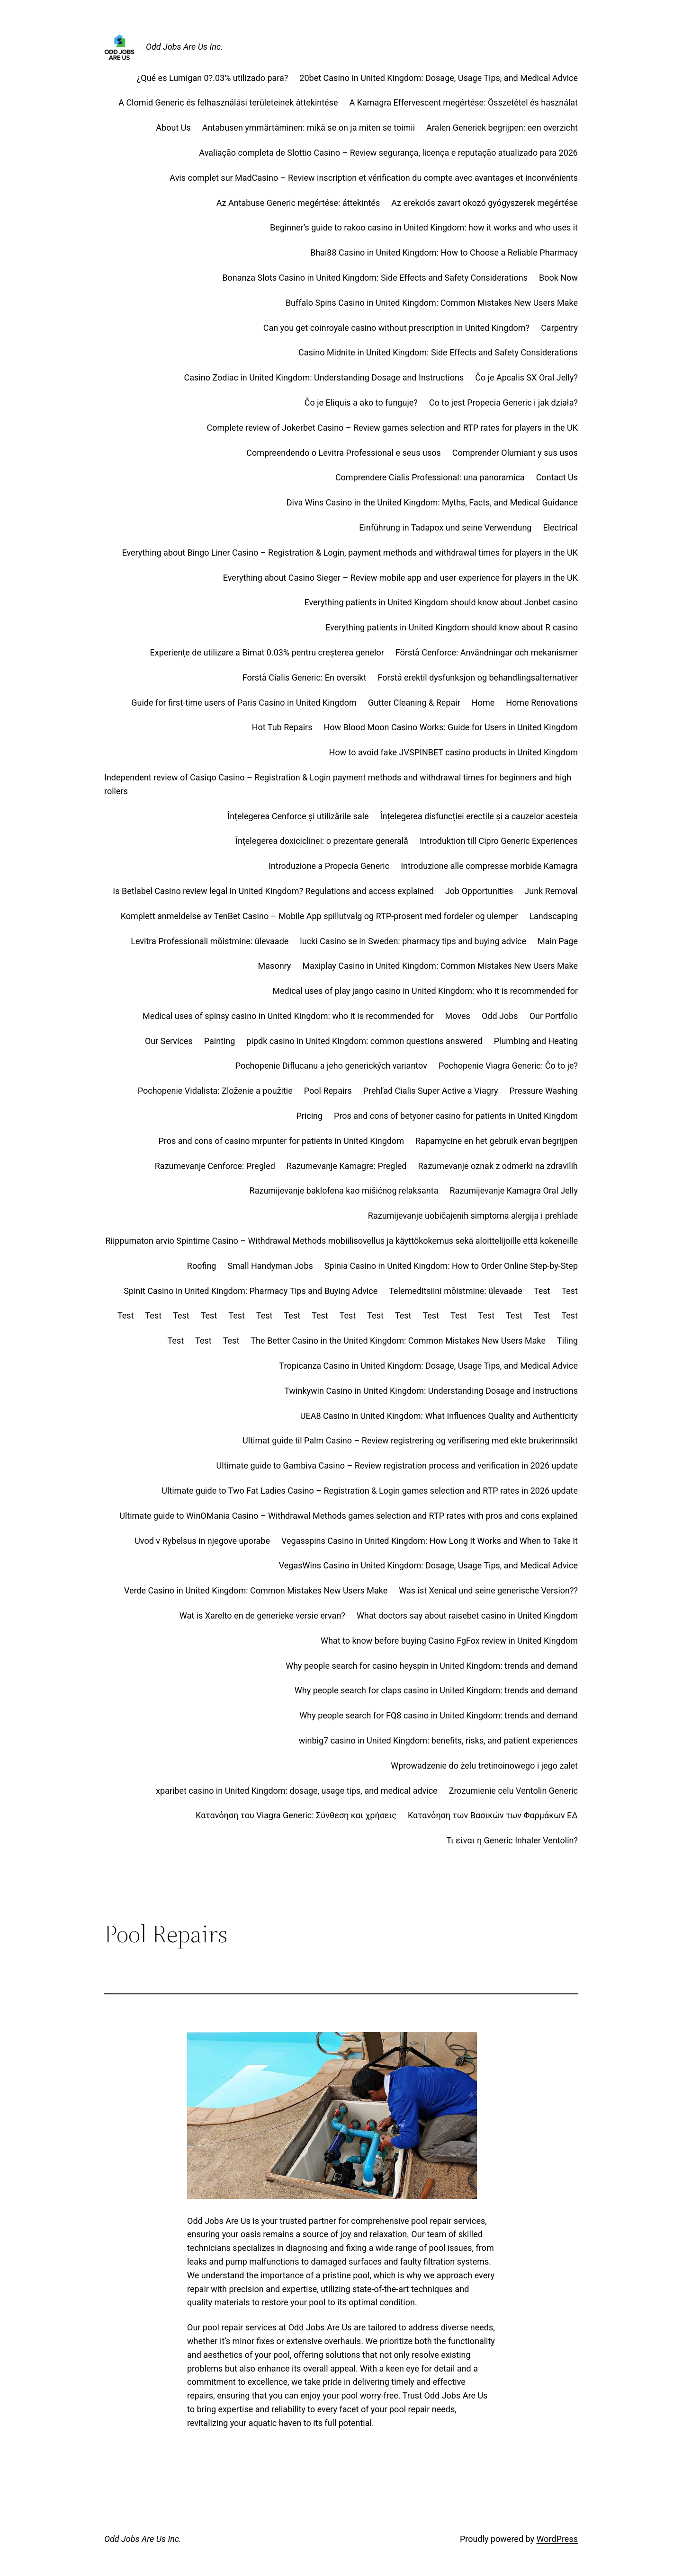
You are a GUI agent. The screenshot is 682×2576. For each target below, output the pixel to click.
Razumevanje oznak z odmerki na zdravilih (498, 1166)
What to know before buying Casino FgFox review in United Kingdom (449, 1641)
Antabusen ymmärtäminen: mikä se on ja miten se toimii (308, 128)
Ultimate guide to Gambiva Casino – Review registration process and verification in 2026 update (397, 1465)
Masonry (274, 966)
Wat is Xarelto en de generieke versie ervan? (262, 1615)
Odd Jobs (500, 1016)
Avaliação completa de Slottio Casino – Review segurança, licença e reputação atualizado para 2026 (388, 153)
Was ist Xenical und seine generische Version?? (488, 1590)
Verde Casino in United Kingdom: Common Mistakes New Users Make (255, 1590)
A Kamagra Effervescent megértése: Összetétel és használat (464, 102)
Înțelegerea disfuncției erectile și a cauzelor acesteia (479, 816)
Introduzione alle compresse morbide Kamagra (489, 866)
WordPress (557, 2539)
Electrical (560, 527)
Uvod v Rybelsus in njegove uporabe (202, 1541)
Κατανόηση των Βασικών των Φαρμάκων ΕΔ (493, 1815)
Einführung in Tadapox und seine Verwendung (445, 527)
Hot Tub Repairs (282, 727)
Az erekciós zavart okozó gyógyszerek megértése (484, 203)
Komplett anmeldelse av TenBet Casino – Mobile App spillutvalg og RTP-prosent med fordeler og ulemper (319, 916)
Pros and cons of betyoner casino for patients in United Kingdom (456, 1116)
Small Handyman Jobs (270, 1266)
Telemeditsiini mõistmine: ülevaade (455, 1291)
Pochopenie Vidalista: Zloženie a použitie (215, 1091)
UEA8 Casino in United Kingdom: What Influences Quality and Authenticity (439, 1416)
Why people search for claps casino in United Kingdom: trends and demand (436, 1690)
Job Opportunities (479, 891)
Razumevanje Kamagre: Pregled (347, 1166)
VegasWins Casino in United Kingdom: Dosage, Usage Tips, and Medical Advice (428, 1565)
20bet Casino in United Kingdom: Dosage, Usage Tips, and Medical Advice (438, 78)
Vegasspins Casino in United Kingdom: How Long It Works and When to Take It (429, 1541)
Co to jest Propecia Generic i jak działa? (503, 402)
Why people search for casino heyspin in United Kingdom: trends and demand (432, 1666)
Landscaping (553, 916)
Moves (457, 1016)
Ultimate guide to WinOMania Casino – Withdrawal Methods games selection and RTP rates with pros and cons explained (348, 1516)
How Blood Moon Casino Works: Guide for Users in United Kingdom (450, 727)
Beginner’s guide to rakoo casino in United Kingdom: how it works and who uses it (424, 227)
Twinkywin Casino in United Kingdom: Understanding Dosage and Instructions (431, 1391)
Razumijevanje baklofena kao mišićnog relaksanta (344, 1190)
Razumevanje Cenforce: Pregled (215, 1166)
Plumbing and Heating (536, 1041)
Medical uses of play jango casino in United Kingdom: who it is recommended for (425, 991)
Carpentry (559, 328)
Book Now (558, 278)
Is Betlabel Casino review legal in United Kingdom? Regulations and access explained (273, 891)
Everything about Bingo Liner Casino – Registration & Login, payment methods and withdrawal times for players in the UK (350, 553)
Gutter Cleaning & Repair (414, 703)
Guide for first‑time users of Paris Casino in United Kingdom (244, 703)
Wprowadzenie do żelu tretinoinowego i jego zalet (484, 1765)
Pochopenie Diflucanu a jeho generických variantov (331, 1066)
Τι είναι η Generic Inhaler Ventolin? (512, 1840)
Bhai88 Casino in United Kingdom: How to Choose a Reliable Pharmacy (444, 252)
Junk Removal (551, 891)
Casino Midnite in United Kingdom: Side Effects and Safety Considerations (438, 352)
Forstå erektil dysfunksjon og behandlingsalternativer (477, 677)
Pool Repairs (328, 1091)
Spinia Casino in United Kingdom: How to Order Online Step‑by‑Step (451, 1266)
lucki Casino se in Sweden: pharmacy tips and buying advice (413, 941)
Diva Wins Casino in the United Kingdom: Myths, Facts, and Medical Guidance (432, 502)
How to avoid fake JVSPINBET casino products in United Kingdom (453, 752)
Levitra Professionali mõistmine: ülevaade (209, 941)
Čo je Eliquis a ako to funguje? (361, 402)
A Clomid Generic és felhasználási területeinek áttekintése (228, 102)
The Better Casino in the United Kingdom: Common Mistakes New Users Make (398, 1341)
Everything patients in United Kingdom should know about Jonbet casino (441, 602)
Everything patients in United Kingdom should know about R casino (451, 627)
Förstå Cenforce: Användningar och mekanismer (486, 652)
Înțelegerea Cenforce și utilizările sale (297, 816)
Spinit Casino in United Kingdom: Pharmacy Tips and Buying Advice (250, 1291)
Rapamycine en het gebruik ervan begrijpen (496, 1141)
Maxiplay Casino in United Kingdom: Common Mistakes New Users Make (440, 966)
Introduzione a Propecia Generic (329, 866)
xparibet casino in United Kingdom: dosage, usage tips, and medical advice (297, 1791)
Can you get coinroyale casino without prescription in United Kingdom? (396, 328)
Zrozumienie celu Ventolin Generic (513, 1791)
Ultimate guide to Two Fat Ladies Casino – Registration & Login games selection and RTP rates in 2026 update (370, 1491)
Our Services (169, 1041)
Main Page (558, 941)
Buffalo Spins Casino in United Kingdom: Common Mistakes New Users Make (432, 303)
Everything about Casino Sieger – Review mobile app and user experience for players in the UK (400, 578)
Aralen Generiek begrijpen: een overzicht (502, 128)
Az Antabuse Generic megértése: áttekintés (298, 203)
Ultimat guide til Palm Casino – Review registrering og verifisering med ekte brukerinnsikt (410, 1440)
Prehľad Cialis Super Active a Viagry (430, 1091)
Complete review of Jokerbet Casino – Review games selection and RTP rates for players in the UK (392, 428)
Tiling (567, 1341)
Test (542, 1291)
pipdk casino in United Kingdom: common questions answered (364, 1041)
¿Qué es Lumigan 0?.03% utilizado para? (212, 78)
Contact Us (557, 477)
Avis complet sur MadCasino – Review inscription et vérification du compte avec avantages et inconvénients (374, 178)
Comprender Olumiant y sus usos (515, 453)
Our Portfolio (553, 1016)
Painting (219, 1041)
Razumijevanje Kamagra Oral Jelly (513, 1190)
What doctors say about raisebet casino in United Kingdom (467, 1615)
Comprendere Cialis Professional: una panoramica (430, 477)
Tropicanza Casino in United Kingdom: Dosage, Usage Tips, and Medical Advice (428, 1366)
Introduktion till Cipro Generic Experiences (499, 841)
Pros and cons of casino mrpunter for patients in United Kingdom (281, 1141)
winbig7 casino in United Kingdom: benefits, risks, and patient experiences (438, 1740)
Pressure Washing (544, 1091)
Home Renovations (542, 703)
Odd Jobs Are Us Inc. (184, 47)
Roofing (201, 1266)
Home (483, 703)
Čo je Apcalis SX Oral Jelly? (526, 377)
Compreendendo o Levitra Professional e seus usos (343, 453)
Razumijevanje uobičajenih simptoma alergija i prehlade (473, 1216)
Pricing (309, 1116)
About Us (173, 128)
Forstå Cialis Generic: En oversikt (304, 677)
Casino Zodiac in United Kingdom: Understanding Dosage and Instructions (324, 377)
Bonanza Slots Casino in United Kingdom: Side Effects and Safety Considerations (375, 278)
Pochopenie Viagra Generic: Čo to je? (508, 1066)
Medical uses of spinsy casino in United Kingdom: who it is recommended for (288, 1016)
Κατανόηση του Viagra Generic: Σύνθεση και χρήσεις (296, 1815)
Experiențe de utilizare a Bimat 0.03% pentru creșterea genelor (267, 652)
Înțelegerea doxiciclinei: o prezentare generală (321, 841)
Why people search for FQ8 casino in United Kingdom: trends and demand (438, 1715)
